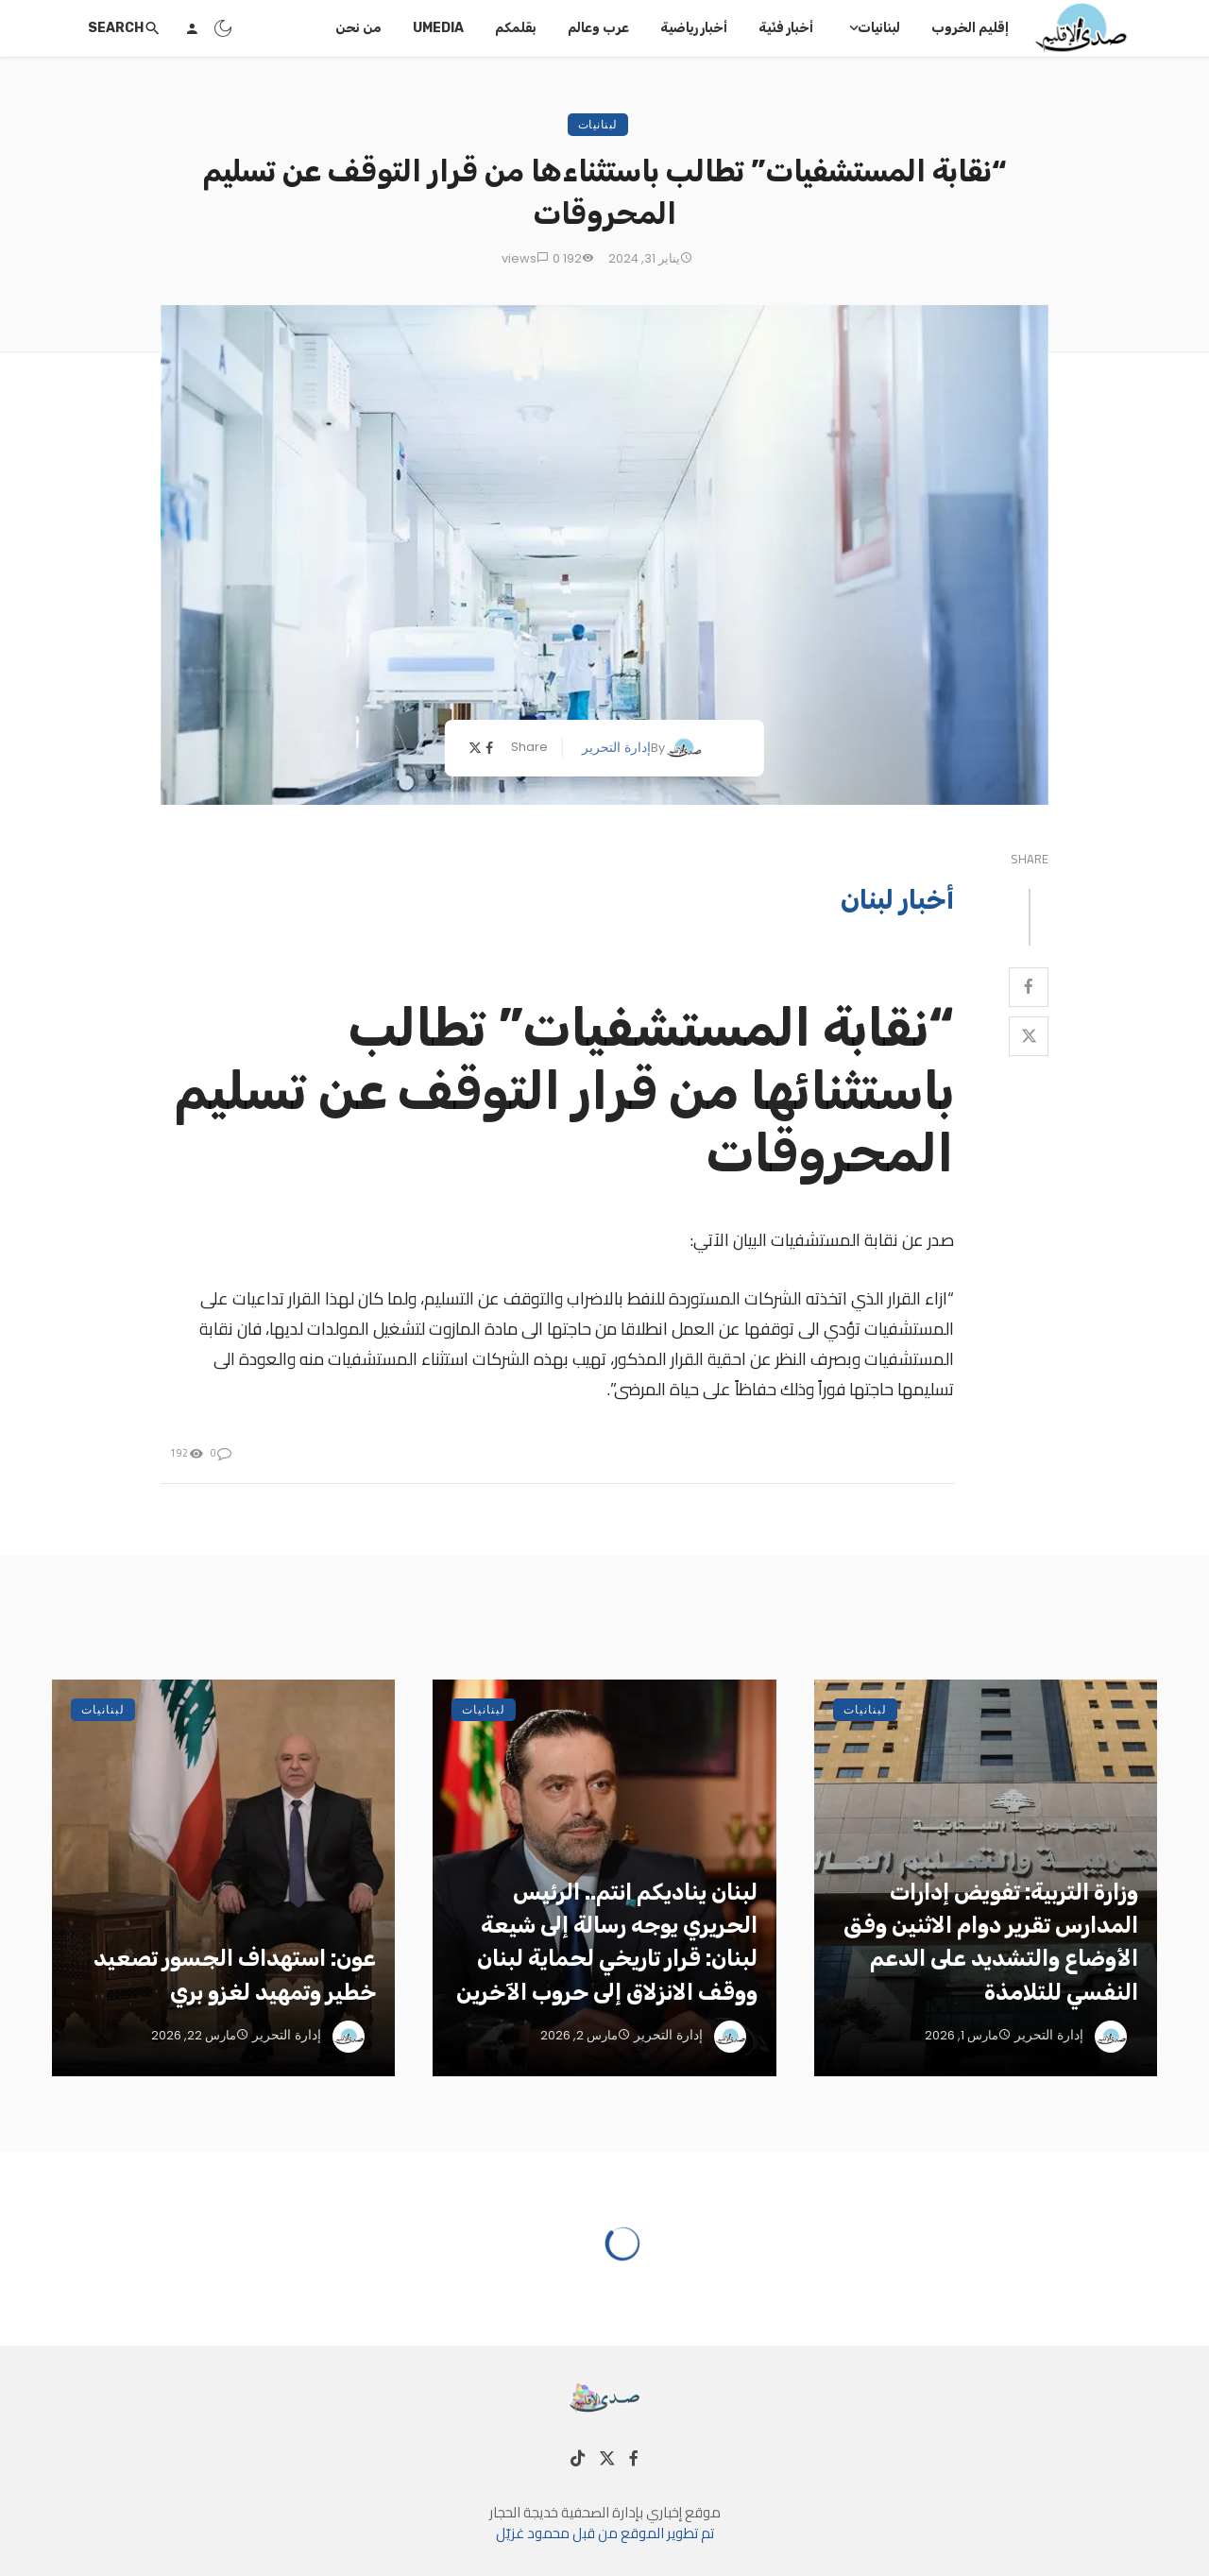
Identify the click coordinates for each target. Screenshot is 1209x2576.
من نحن (358, 28)
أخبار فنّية (785, 28)
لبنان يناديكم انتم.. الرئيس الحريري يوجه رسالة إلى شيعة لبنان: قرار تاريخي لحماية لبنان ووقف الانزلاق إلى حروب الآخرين (607, 1942)
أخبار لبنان (897, 899)
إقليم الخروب (970, 28)
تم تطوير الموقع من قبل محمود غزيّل (605, 2533)
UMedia (438, 28)
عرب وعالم (598, 28)
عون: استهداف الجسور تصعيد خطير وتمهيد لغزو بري (235, 1975)
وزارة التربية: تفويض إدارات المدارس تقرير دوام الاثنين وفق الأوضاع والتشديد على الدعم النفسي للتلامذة (990, 1942)
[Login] (192, 28)
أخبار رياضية (693, 28)
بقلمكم (515, 28)
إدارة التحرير (616, 747)
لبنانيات (879, 28)
